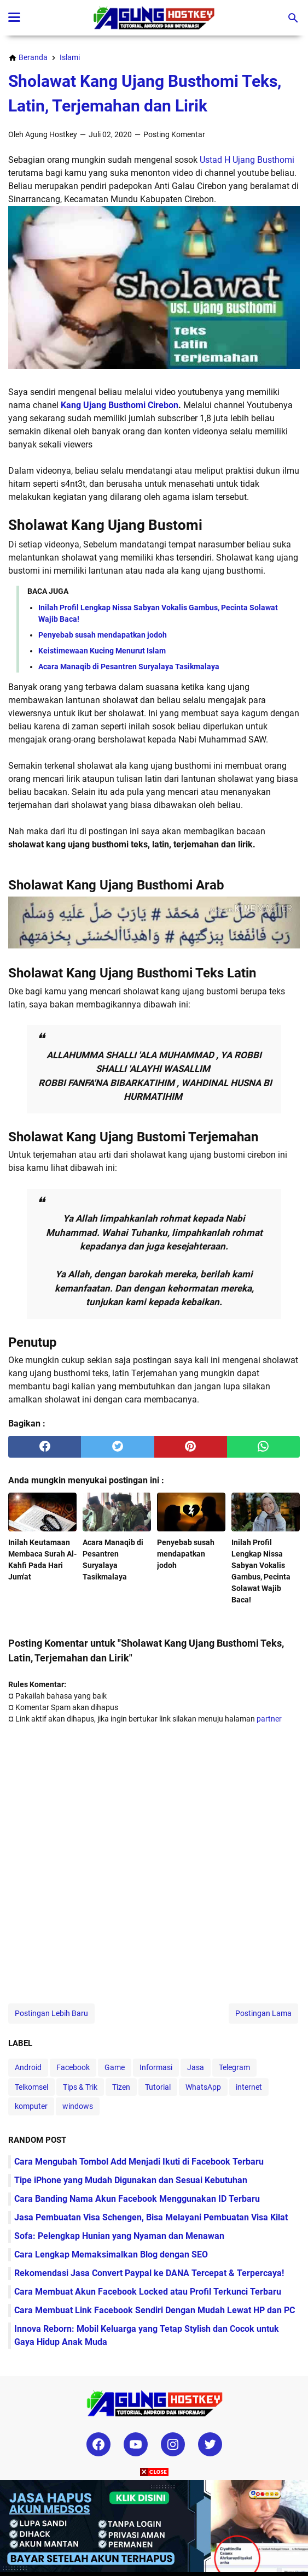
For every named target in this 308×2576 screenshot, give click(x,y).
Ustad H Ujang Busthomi (245, 160)
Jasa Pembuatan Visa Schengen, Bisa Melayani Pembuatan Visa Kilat (151, 2217)
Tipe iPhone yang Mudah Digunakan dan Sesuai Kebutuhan (130, 2180)
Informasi (156, 2067)
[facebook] (44, 1447)
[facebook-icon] (98, 2444)
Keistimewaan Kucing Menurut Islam (102, 650)
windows (77, 2106)
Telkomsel (31, 2087)
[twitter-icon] (210, 2444)
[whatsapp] (263, 1447)
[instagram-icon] (173, 2444)
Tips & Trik (80, 2087)
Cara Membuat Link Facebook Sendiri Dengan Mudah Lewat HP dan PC (154, 2310)
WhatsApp (203, 2087)
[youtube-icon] (136, 2444)
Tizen (121, 2087)
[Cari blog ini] (293, 18)
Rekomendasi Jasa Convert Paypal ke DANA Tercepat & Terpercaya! (149, 2273)
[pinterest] (190, 1447)
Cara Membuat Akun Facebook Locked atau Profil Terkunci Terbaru (147, 2291)
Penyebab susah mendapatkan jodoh (102, 634)
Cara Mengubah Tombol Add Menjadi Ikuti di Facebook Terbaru (139, 2161)
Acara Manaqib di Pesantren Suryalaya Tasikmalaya (128, 666)
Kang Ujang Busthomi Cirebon (119, 405)
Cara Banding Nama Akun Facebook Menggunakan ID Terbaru (137, 2199)
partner (269, 1718)
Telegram (234, 2067)
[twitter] (117, 1447)
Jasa (195, 2067)
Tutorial (158, 2087)
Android (28, 2067)
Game (114, 2067)
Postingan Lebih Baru (51, 2013)
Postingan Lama (263, 2013)
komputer (31, 2106)
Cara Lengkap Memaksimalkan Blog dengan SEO (111, 2254)
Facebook (73, 2067)
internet (249, 2087)
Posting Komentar (174, 134)
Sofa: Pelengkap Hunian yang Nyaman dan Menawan (119, 2236)
